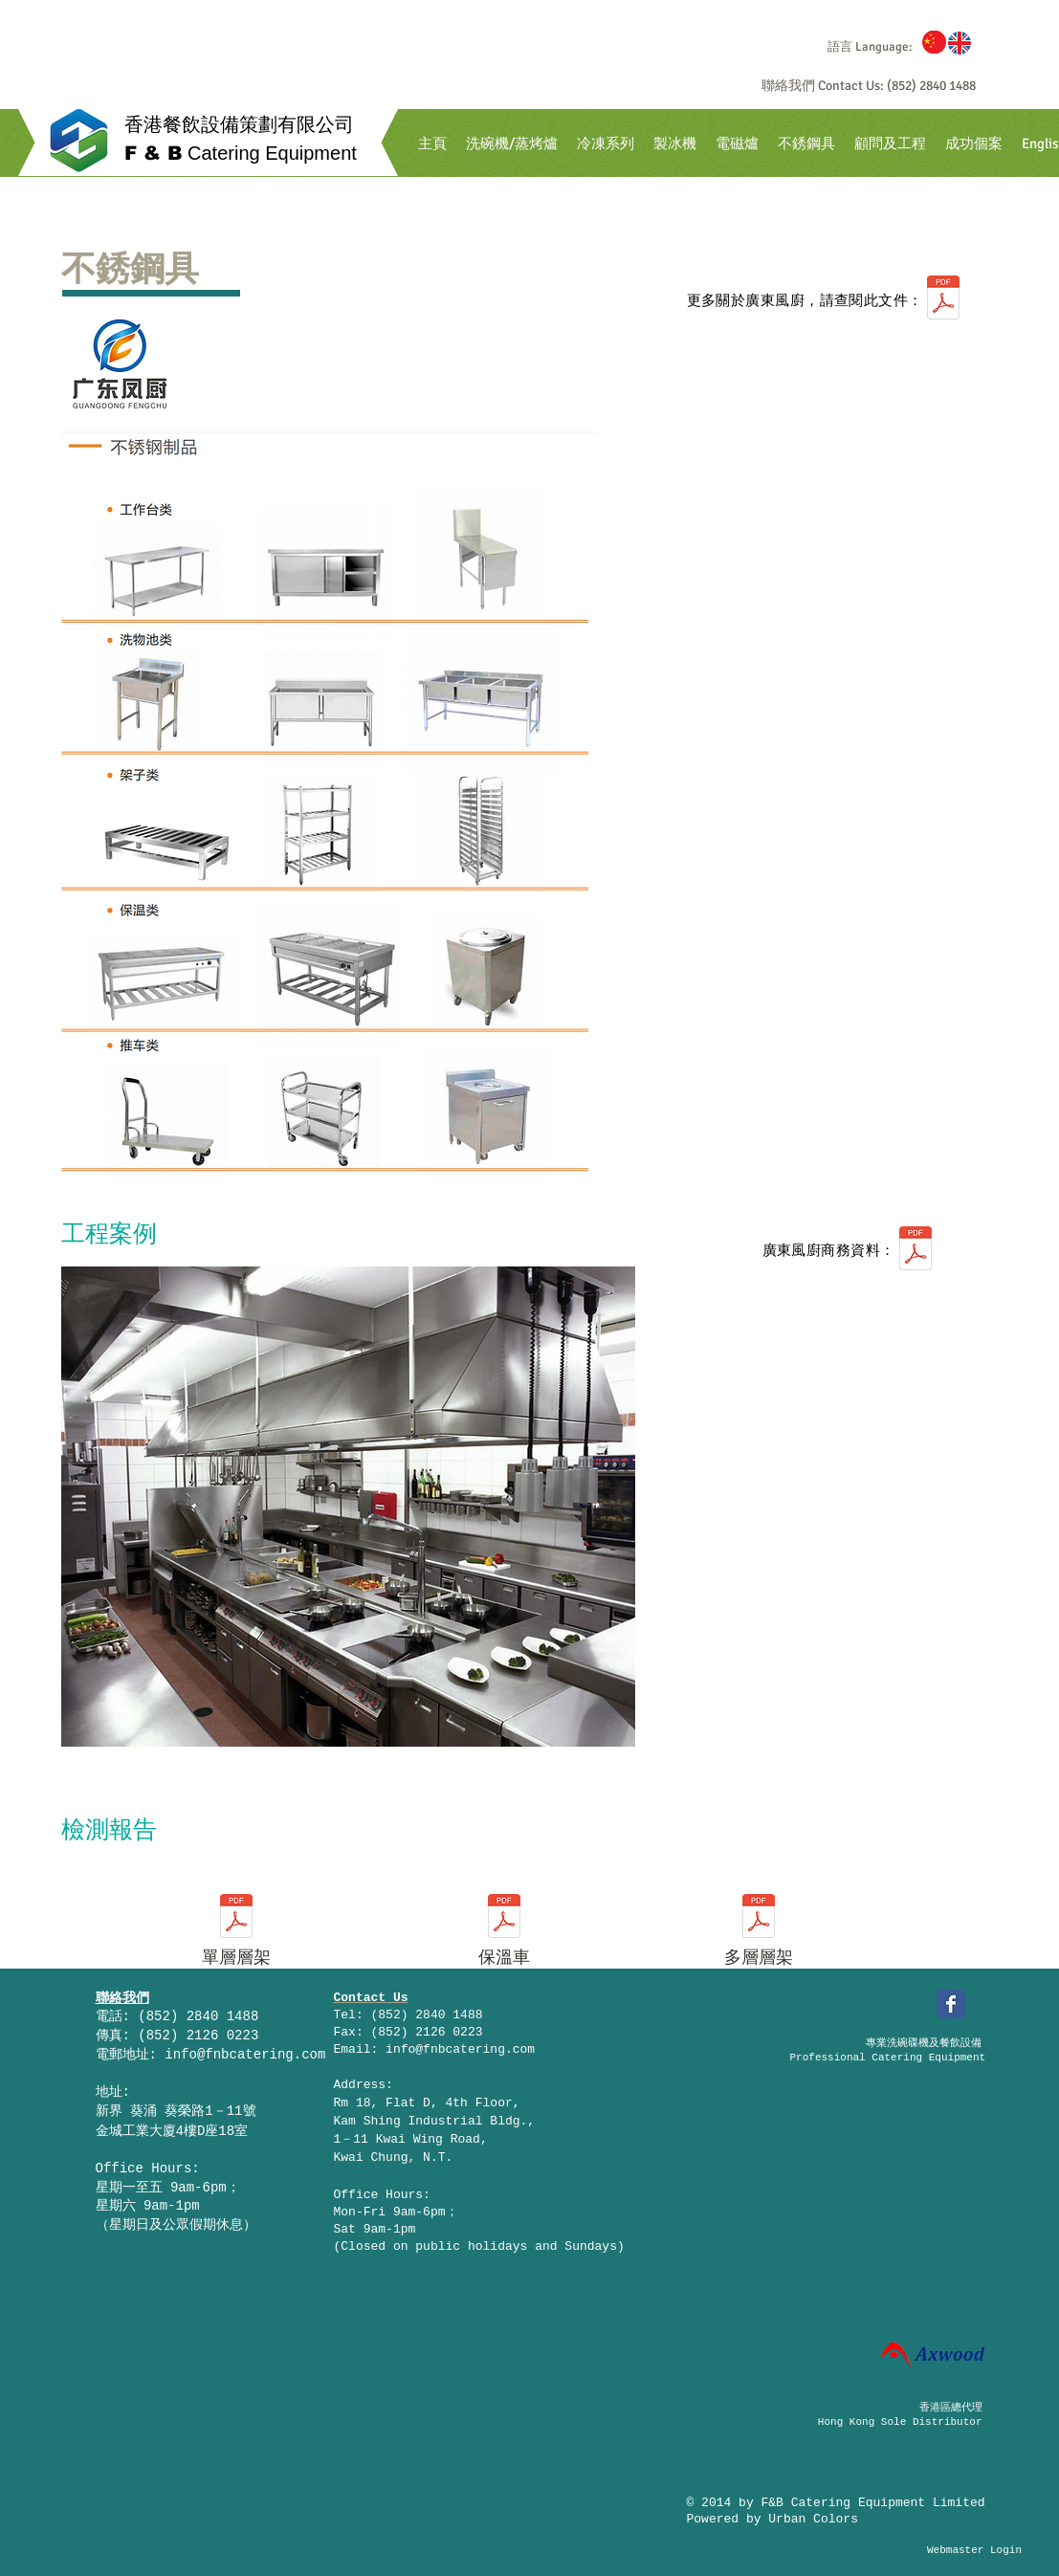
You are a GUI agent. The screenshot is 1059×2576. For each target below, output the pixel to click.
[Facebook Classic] (951, 2004)
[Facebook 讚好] (833, 2006)
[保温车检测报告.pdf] (504, 1918)
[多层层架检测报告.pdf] (759, 1918)
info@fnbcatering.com (245, 2054)
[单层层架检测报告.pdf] (236, 1918)
